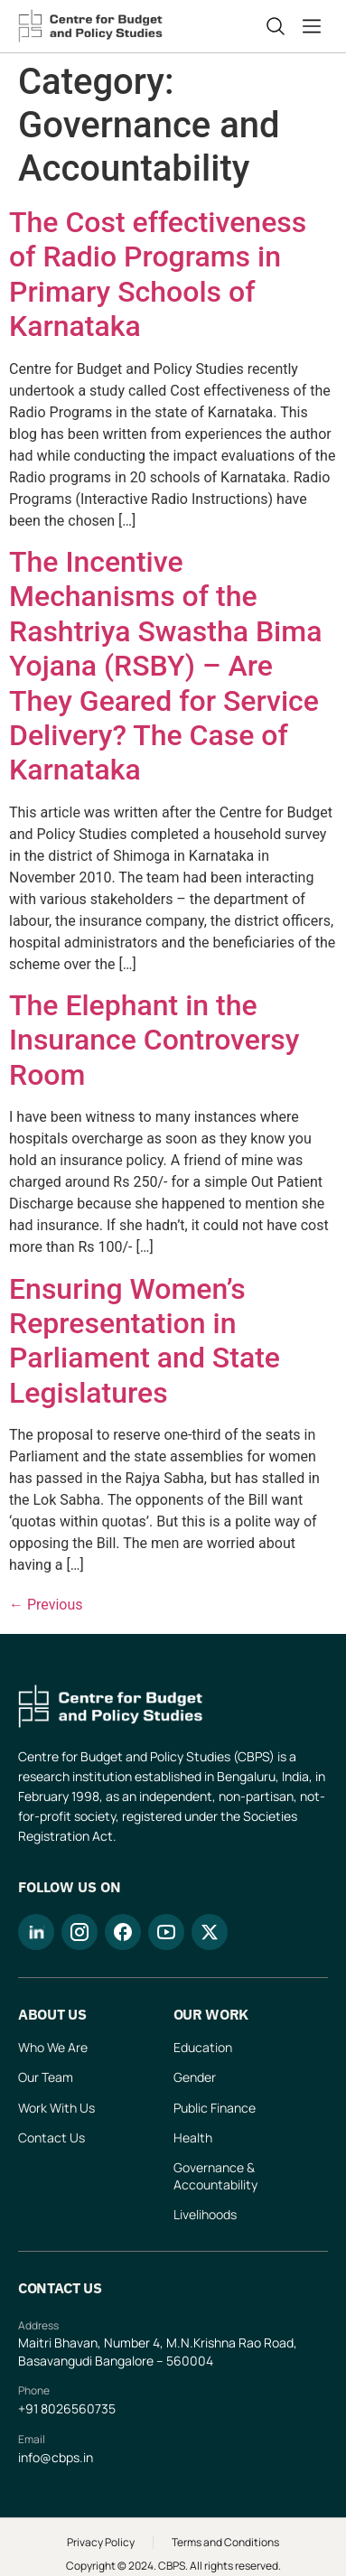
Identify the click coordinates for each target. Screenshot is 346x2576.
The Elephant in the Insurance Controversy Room (154, 1040)
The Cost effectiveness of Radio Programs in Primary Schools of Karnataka (157, 274)
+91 (29, 2408)
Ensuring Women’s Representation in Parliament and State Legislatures (144, 1341)
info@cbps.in (55, 2457)
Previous (46, 1604)
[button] (315, 26)
